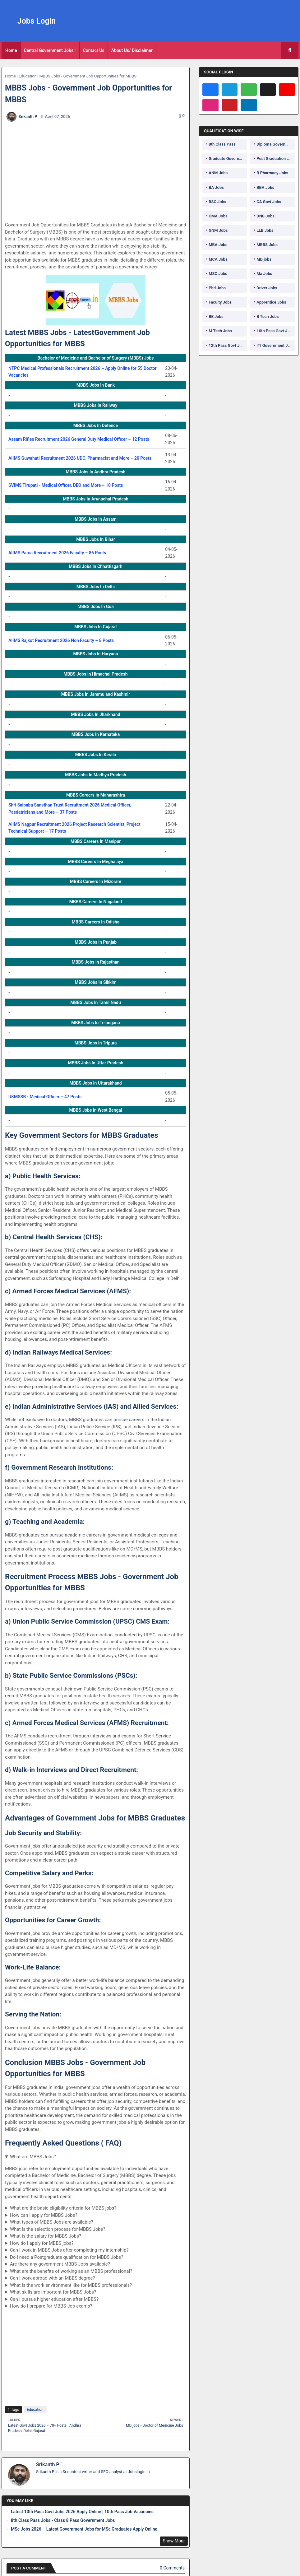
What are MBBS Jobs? (33, 2157)
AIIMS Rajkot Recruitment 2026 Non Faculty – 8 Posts (61, 640)
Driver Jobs (266, 288)
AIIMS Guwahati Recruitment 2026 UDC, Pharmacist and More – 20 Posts (79, 458)
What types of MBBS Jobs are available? (51, 2222)
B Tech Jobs (267, 316)
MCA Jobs (218, 259)
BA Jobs (216, 187)
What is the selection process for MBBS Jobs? (57, 2229)
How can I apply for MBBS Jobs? (43, 2215)
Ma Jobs (264, 273)
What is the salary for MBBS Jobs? (45, 2236)
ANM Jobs (218, 172)
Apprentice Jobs (271, 302)
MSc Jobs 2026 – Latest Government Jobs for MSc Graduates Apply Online (84, 2529)
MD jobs (263, 259)
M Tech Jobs (220, 330)
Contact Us (93, 50)
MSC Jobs (218, 273)
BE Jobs (216, 316)
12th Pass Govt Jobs (227, 345)
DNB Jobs (265, 216)
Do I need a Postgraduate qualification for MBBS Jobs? (66, 2257)
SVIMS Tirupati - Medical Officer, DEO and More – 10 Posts (65, 485)
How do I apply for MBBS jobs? (42, 2243)
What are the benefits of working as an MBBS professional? (71, 2271)
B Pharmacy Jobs (272, 172)
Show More (174, 2540)
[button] (289, 50)
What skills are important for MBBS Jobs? (53, 2292)
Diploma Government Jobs (275, 144)
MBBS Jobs (267, 244)
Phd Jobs (217, 288)
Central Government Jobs (49, 50)
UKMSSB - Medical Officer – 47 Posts (44, 1096)
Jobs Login (36, 21)
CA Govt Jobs (268, 201)
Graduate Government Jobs (228, 158)
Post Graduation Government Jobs (275, 158)
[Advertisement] (99, 173)
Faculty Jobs (220, 302)
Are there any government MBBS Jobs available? (60, 2264)
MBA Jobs (218, 244)
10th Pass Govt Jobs (275, 330)
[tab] (11, 50)
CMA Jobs (218, 216)
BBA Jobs (265, 187)
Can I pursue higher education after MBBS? (54, 2299)
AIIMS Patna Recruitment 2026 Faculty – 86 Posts (57, 552)
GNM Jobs (218, 230)
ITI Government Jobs (275, 345)
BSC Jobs (217, 201)
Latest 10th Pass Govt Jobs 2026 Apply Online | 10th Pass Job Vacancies (82, 2511)
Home (11, 50)
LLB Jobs (264, 230)
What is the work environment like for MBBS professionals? (71, 2285)
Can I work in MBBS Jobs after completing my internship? (69, 2250)
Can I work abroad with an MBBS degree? (52, 2278)
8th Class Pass (222, 144)
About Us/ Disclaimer (132, 50)
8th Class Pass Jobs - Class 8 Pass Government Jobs (63, 2520)
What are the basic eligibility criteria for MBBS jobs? (63, 2208)
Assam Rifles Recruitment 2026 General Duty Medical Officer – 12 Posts (78, 439)
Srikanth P (47, 2464)
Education (28, 76)
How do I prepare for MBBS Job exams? (51, 2306)
